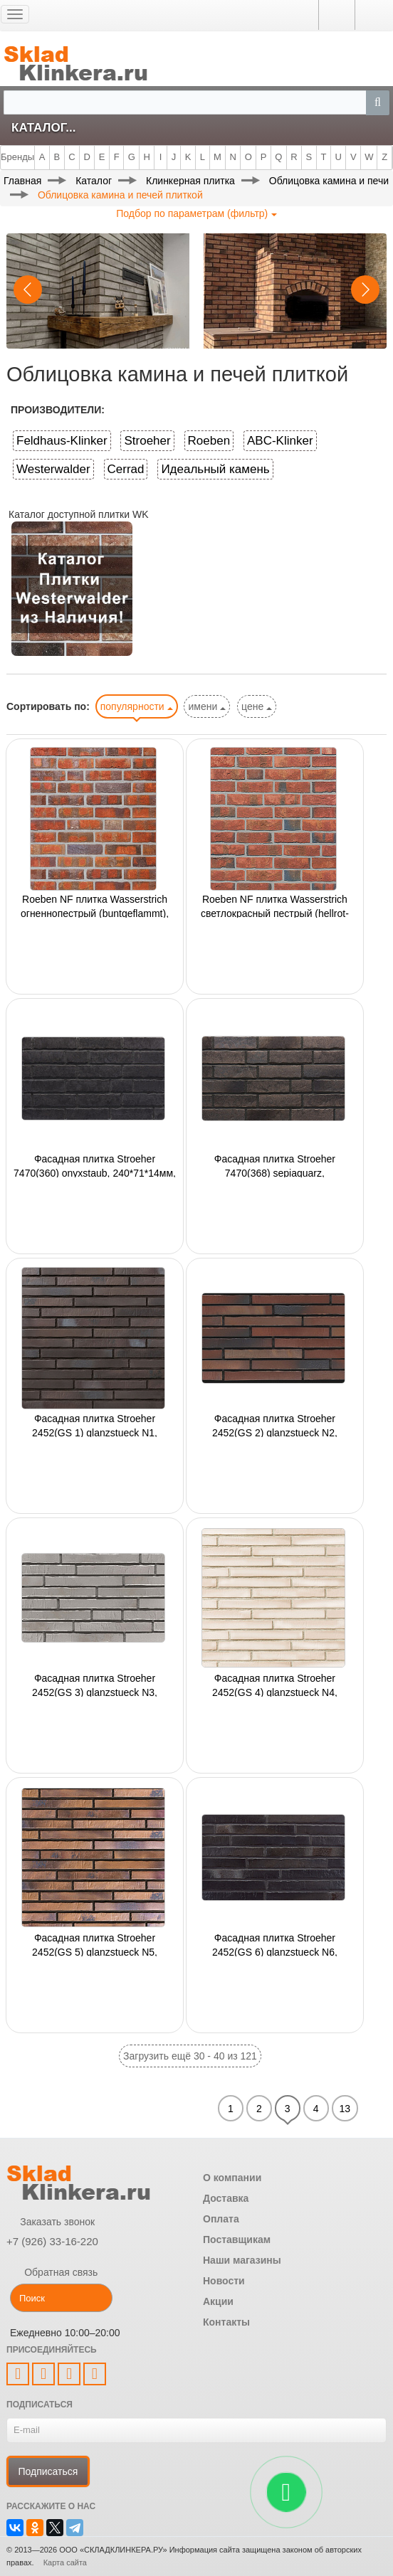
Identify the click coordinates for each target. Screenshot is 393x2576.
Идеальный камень (215, 469)
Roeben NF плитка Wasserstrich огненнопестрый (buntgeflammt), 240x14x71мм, (95, 906)
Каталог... (43, 127)
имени (207, 706)
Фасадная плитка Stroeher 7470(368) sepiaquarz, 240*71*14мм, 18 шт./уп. (274, 1165)
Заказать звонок (50, 2221)
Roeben (209, 440)
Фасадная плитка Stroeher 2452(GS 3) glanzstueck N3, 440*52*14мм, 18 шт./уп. (94, 1685)
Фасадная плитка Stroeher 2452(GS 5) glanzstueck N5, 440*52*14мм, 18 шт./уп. (94, 1944)
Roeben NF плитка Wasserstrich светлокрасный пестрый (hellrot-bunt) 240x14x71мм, (275, 906)
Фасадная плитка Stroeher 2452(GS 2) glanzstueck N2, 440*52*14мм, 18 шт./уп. (274, 1425)
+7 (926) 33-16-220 (52, 2241)
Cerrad (126, 469)
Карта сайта (65, 2562)
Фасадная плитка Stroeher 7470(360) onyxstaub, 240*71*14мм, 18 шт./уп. (95, 1165)
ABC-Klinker (280, 440)
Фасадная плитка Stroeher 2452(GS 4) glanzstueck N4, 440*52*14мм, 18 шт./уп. (274, 1685)
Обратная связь (52, 2272)
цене (256, 706)
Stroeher (147, 440)
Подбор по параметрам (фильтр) (196, 213)
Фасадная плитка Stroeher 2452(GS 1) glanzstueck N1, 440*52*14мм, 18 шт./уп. (94, 1425)
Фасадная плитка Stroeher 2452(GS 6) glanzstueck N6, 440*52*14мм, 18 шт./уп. (274, 1944)
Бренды (17, 157)
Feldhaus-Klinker (62, 440)
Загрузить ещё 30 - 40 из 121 (190, 2056)
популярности (136, 706)
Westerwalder (53, 469)
